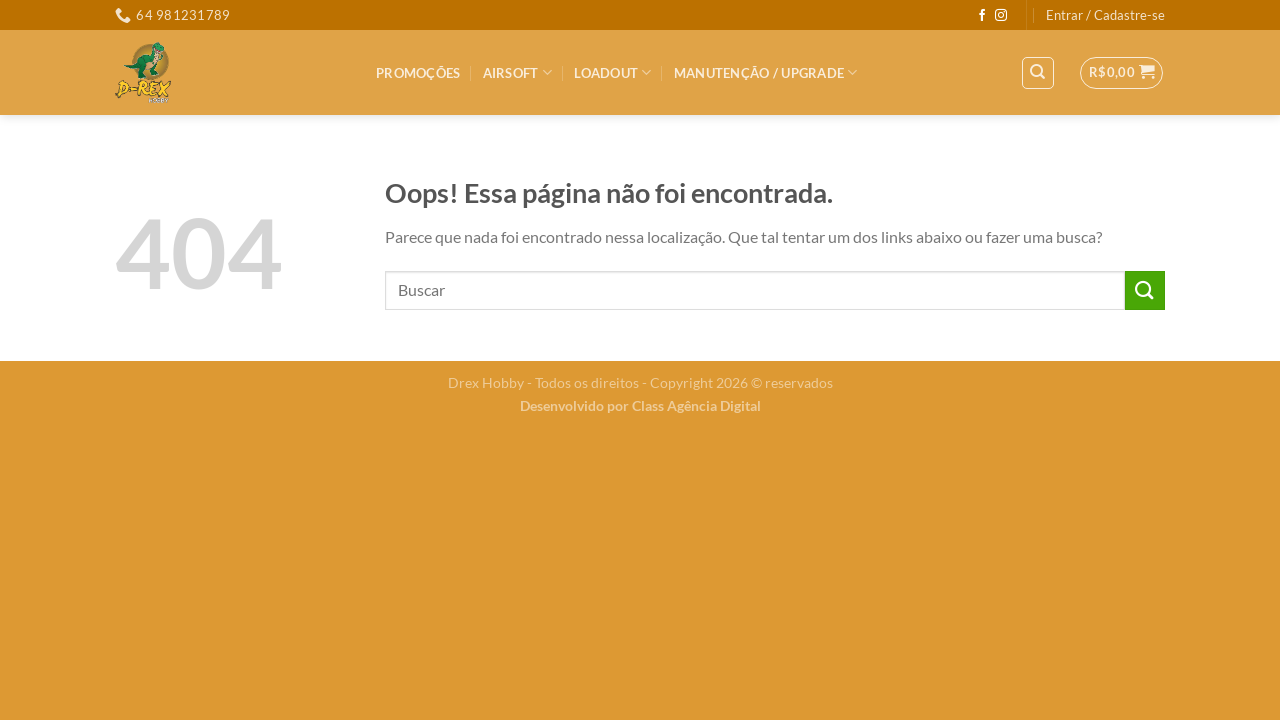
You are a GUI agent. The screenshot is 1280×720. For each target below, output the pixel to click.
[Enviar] (1145, 290)
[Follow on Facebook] (982, 16)
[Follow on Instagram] (1001, 16)
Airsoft (517, 72)
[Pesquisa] (1038, 73)
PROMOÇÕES (418, 73)
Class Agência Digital (696, 405)
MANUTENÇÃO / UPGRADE (766, 72)
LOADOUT (612, 72)
